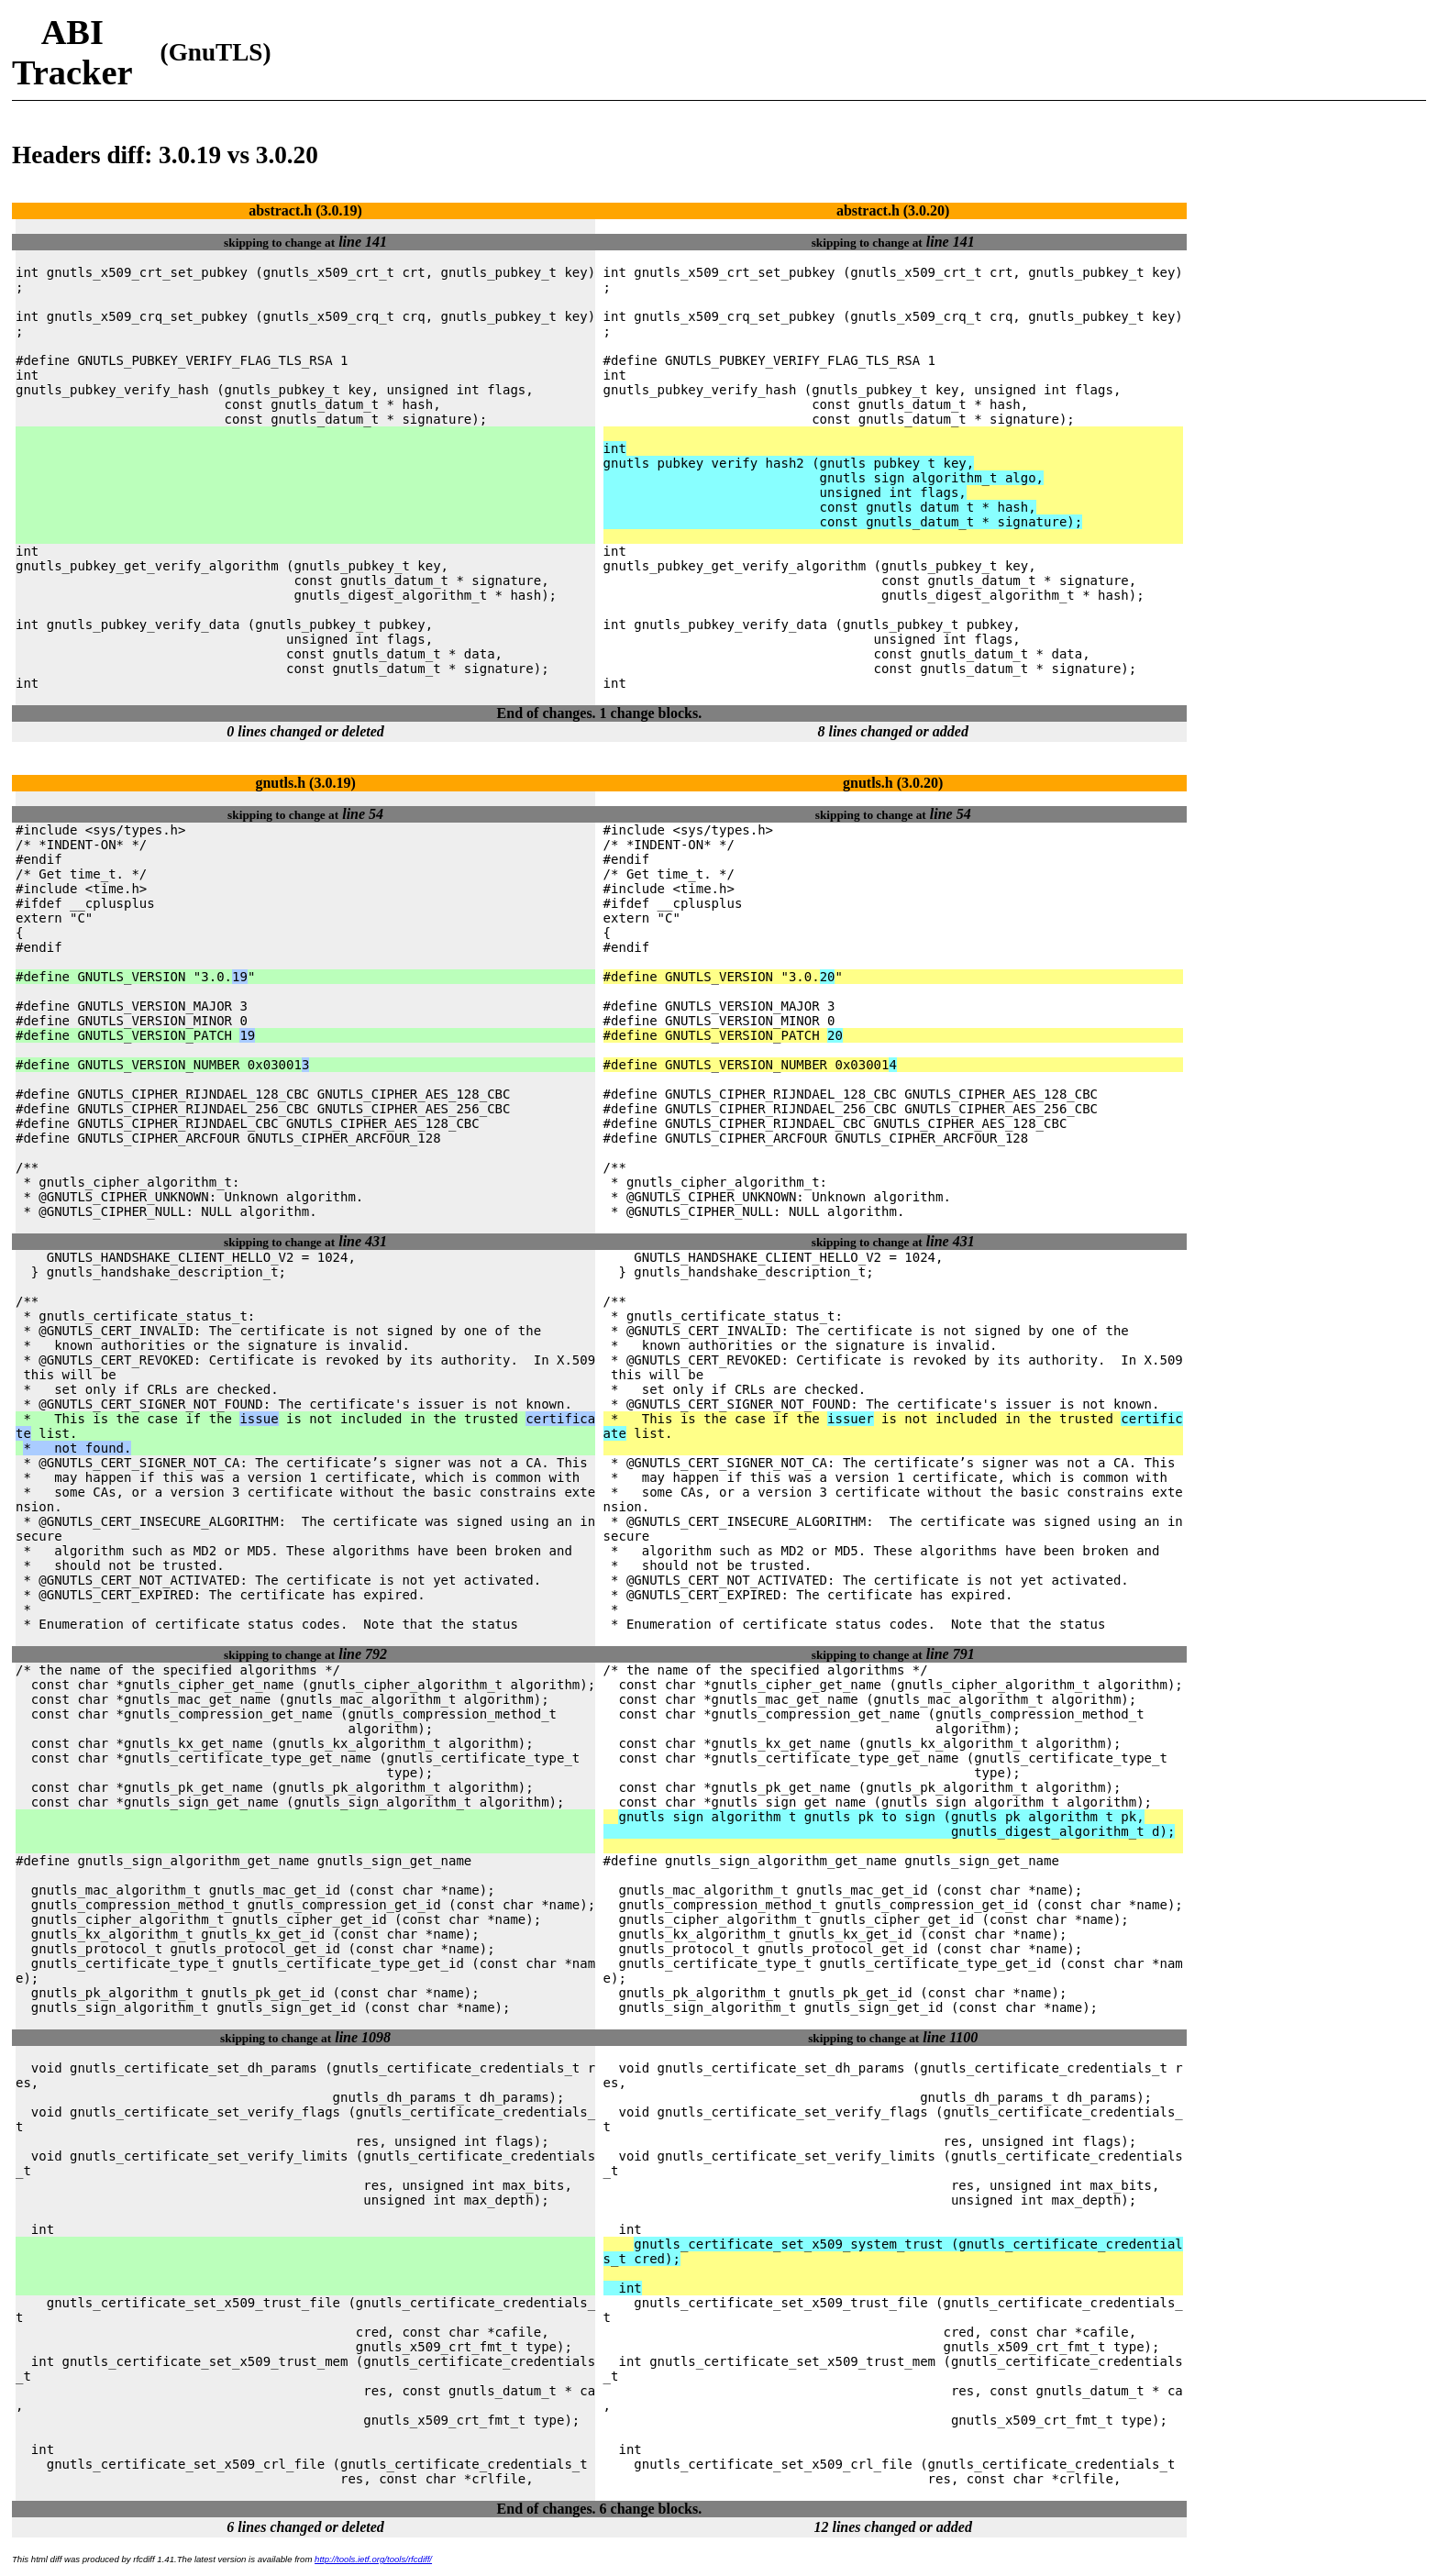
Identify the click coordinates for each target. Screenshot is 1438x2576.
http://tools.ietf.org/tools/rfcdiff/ (373, 2559)
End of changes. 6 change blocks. (599, 2508)
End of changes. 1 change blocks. (599, 713)
